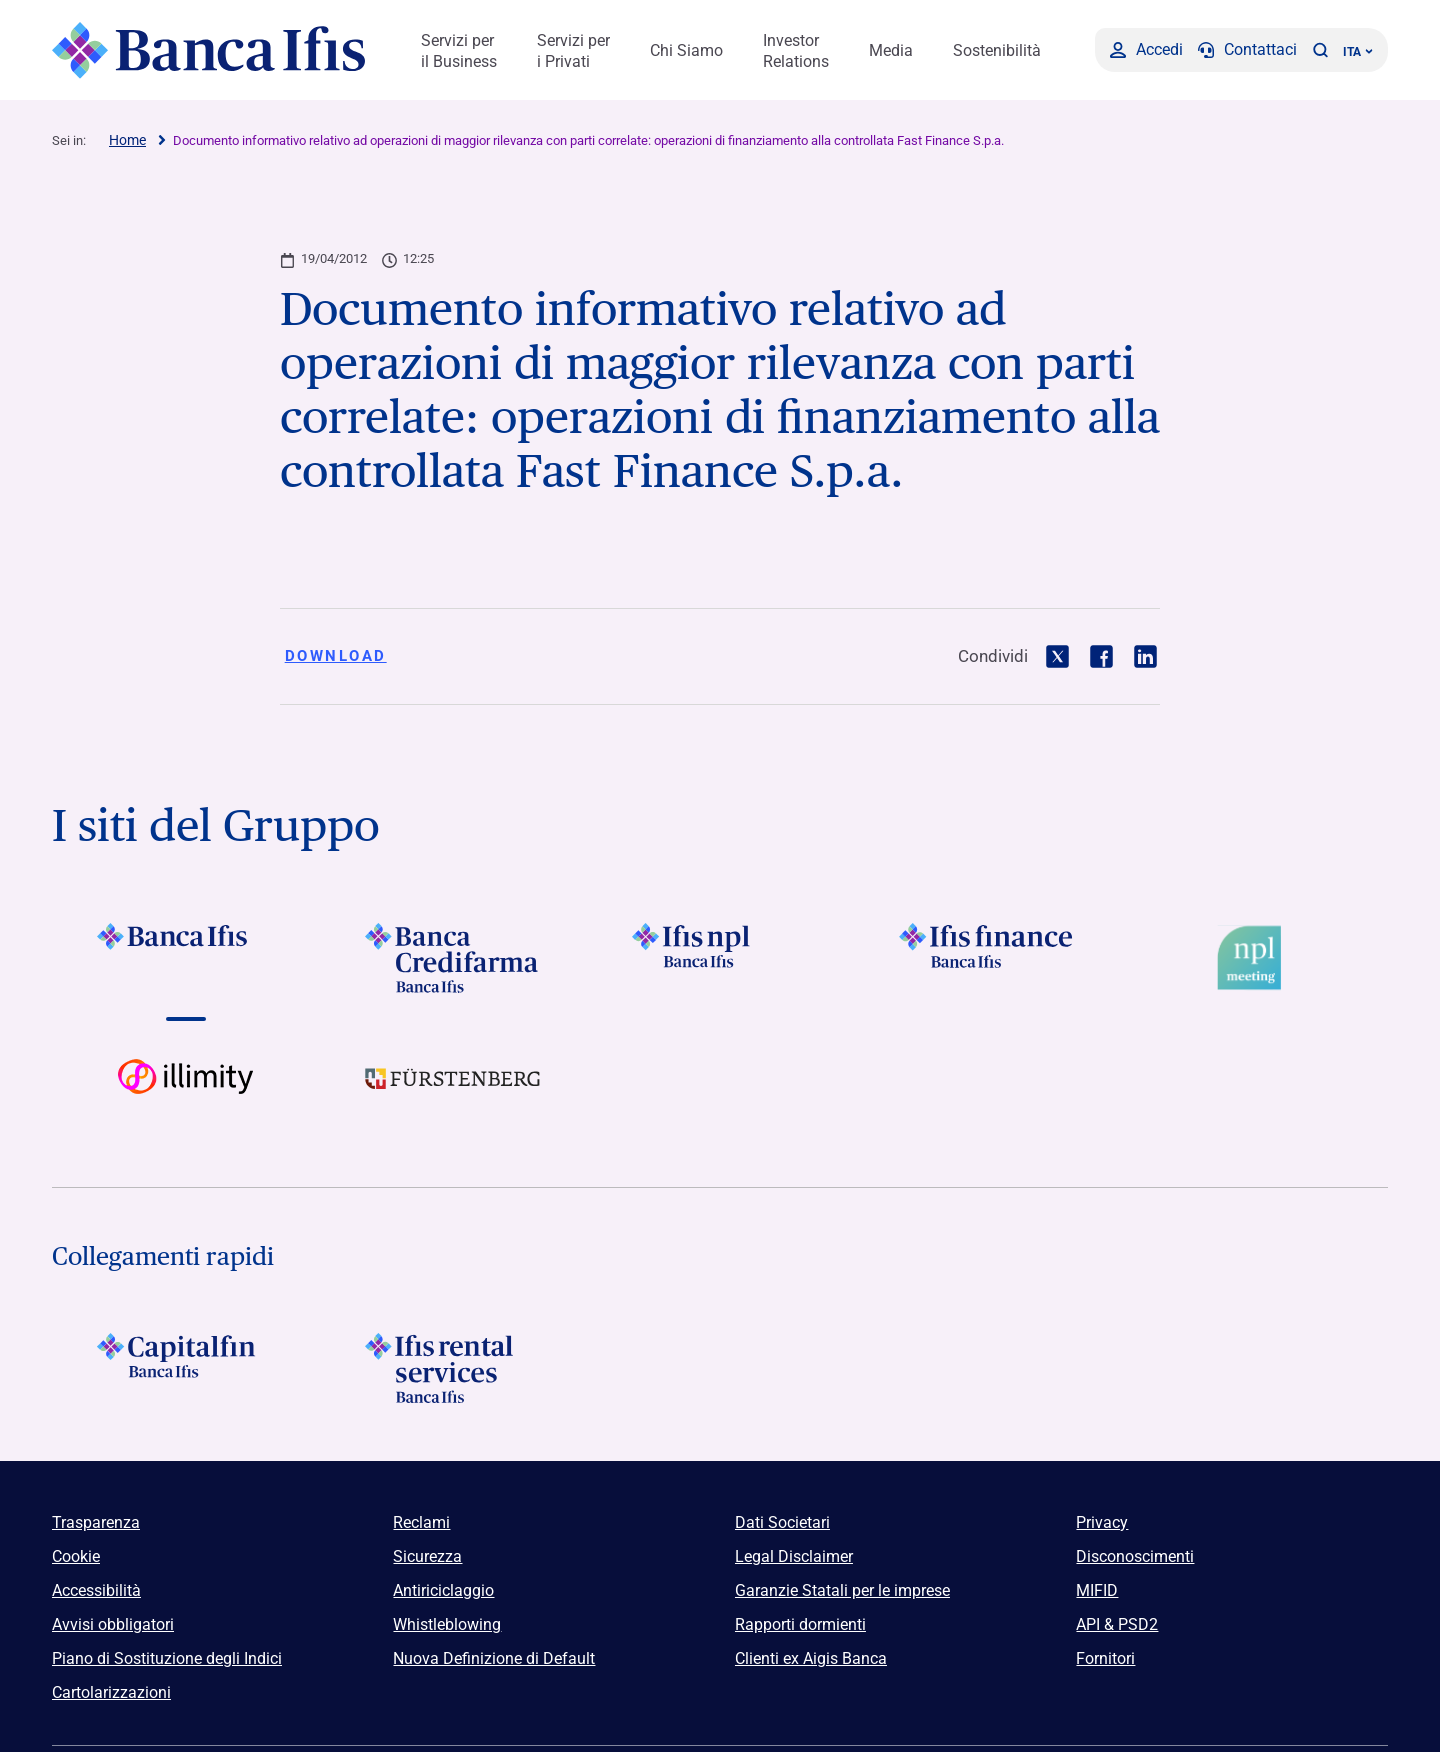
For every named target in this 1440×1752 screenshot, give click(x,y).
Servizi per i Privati (573, 51)
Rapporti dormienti (800, 1624)
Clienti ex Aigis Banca (811, 1658)
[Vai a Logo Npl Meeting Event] (1254, 958)
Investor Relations (796, 51)
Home (127, 140)
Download (336, 656)
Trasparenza (96, 1522)
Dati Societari (782, 1522)
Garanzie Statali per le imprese (842, 1590)
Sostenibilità (997, 50)
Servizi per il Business (459, 51)
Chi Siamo (686, 50)
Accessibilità (96, 1590)
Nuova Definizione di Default (494, 1658)
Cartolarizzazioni (111, 1692)
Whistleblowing (447, 1624)
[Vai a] (185, 958)
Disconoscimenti (1135, 1556)
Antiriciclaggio (443, 1590)
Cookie (76, 1556)
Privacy (1102, 1522)
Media (891, 50)
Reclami (421, 1522)
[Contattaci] (1247, 50)
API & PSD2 (1117, 1624)
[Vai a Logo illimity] (185, 1094)
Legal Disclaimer (794, 1556)
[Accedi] (1146, 50)
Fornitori (1105, 1658)
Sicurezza (427, 1556)
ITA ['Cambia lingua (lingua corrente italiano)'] (1358, 52)
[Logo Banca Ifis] (209, 50)
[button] (1320, 50)
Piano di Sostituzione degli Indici (167, 1658)
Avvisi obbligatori (113, 1624)
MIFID (1097, 1590)
